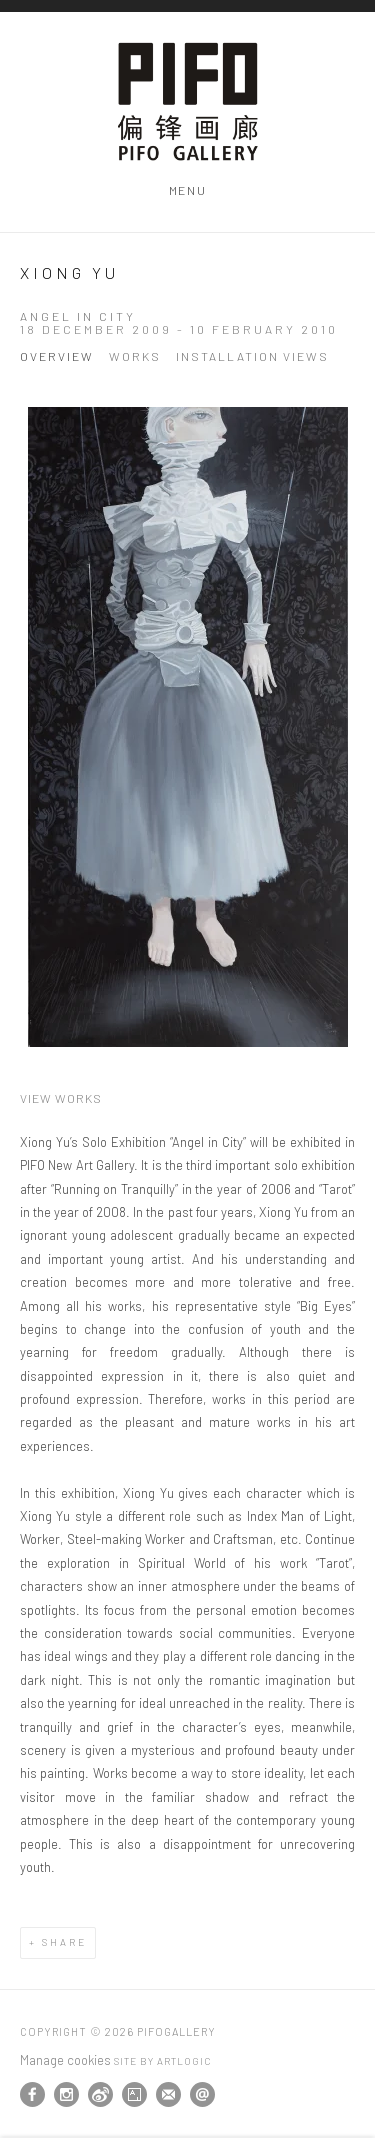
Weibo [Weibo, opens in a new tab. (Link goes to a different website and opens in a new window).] (100, 2095)
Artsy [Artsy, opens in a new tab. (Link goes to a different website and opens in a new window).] (134, 2095)
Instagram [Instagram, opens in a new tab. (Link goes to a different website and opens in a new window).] (66, 2095)
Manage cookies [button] (65, 2060)
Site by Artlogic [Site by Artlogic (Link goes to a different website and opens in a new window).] (162, 2061)
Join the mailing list (168, 2094)
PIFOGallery (187, 101)
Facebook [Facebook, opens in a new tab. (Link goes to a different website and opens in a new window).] (32, 2095)
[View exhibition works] (187, 727)
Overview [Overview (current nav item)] (57, 356)
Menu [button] (187, 190)
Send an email (202, 2094)
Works (135, 356)
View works (61, 1098)
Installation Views (252, 356)
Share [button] (64, 1942)
